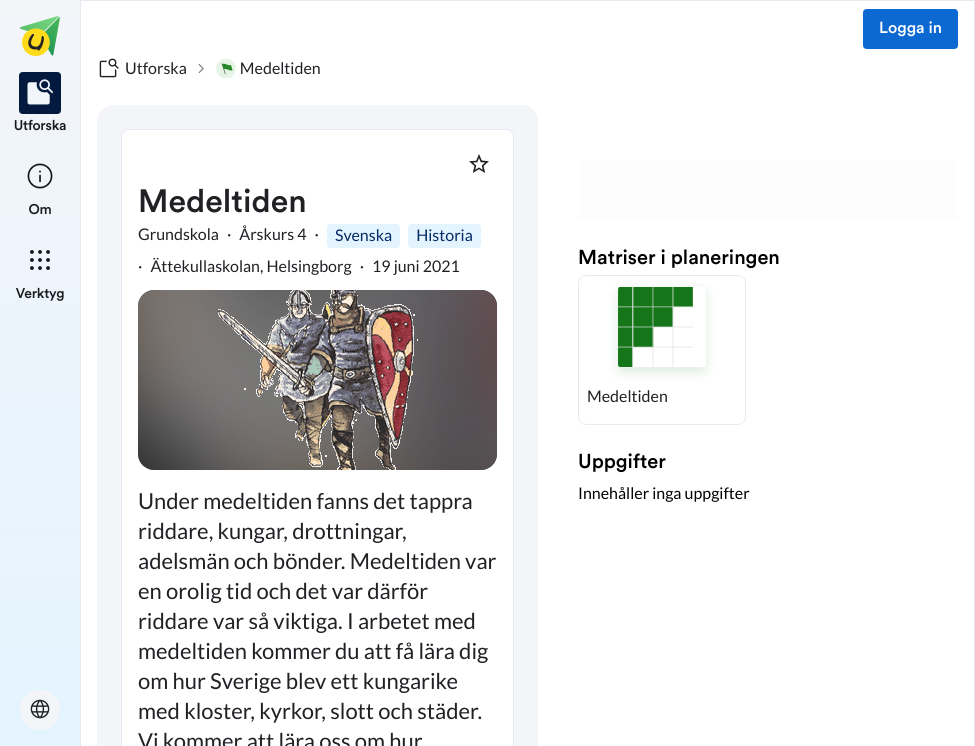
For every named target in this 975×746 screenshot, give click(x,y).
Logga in (910, 29)
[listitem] (40, 104)
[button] (662, 350)
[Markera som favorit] (479, 164)
